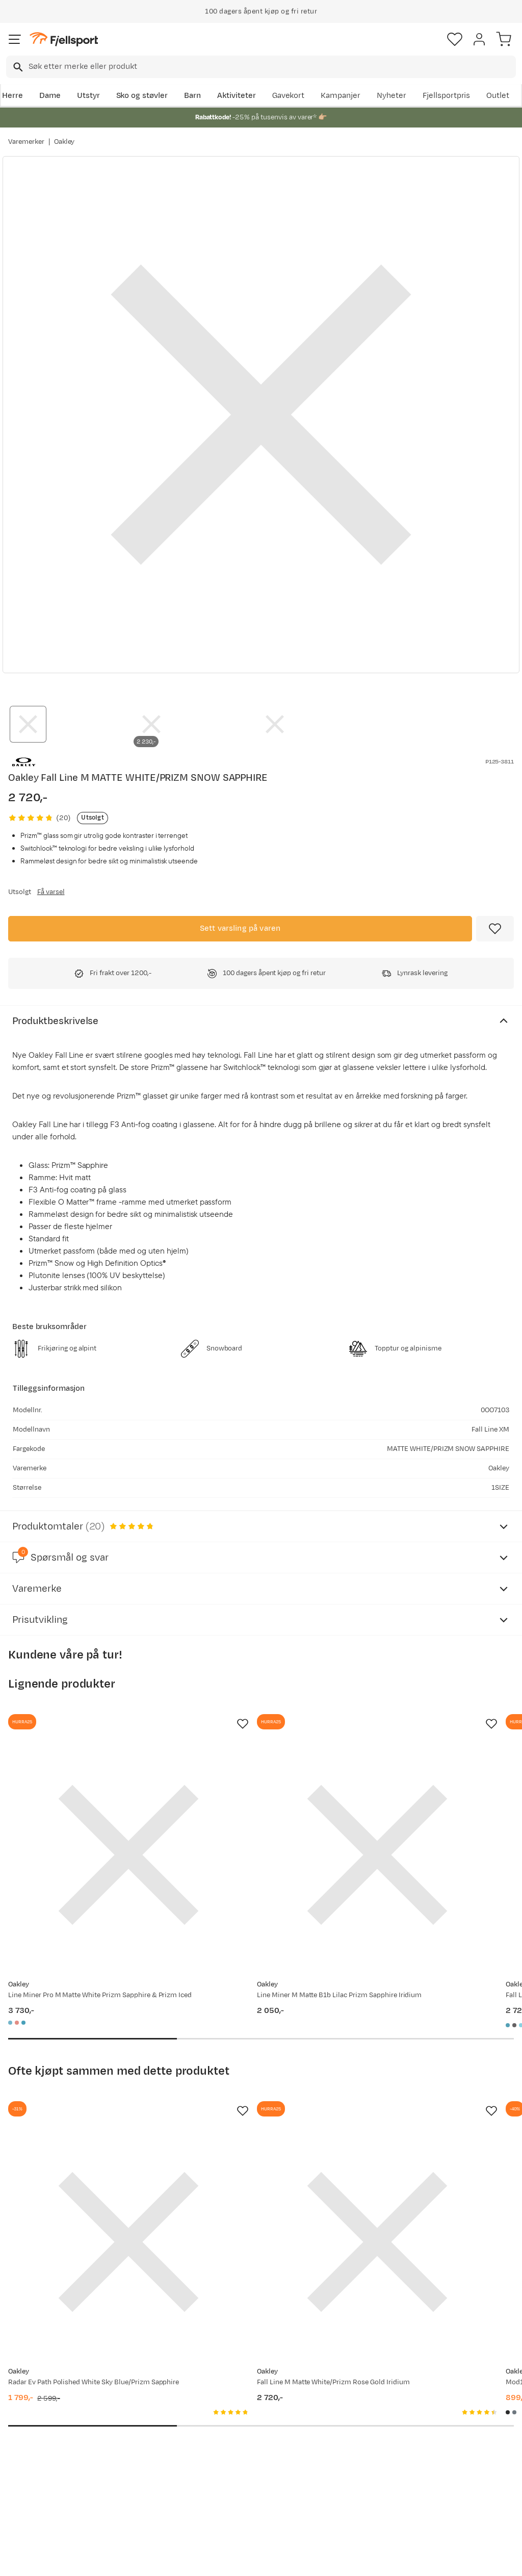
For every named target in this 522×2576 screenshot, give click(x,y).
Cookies (316, 2559)
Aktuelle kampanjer (151, 2397)
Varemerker (26, 141)
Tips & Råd (29, 2458)
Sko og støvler (142, 95)
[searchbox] (271, 66)
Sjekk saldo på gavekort (36, 2419)
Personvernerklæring (222, 2559)
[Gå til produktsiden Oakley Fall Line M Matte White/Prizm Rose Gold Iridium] (251, 2115)
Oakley (64, 141)
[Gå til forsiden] (64, 39)
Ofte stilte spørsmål (46, 2397)
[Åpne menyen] (15, 39)
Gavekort (288, 95)
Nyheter (391, 95)
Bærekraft (240, 2462)
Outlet (497, 95)
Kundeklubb (244, 2413)
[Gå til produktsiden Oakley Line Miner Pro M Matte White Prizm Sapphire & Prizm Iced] (86, 1813)
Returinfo (27, 2442)
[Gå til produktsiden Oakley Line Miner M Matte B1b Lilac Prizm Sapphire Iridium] (251, 1813)
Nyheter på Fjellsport (154, 2413)
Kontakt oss (32, 2503)
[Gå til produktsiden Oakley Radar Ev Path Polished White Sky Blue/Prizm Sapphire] (86, 2115)
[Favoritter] (455, 39)
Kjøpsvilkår (278, 2559)
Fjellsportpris (447, 95)
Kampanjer (340, 95)
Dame (50, 95)
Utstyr (88, 95)
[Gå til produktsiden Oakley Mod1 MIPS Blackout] (415, 2115)
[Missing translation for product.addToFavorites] (495, 928)
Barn (192, 95)
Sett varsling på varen (240, 928)
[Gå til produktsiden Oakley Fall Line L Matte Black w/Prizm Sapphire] (415, 1813)
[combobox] (261, 67)
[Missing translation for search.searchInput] (17, 67)
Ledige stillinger (251, 2446)
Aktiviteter (236, 95)
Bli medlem (478, 2310)
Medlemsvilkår (249, 2430)
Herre (12, 95)
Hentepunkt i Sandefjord (34, 2480)
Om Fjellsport (247, 2397)
